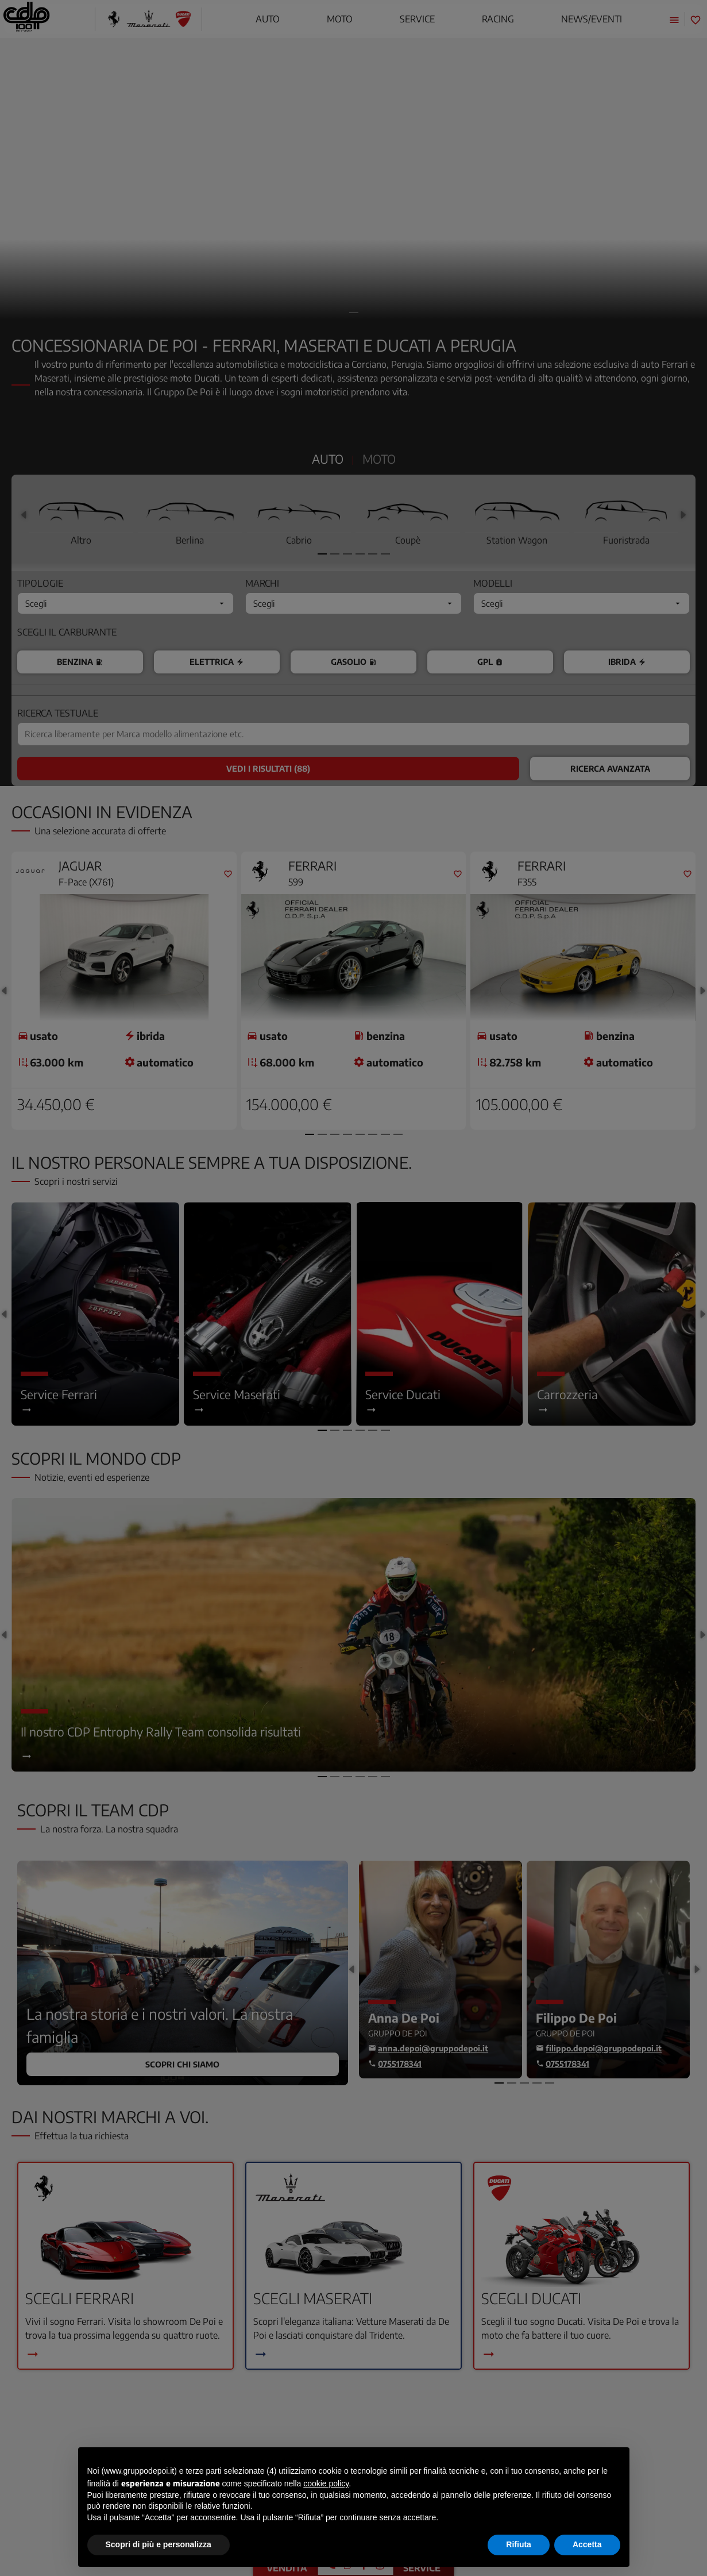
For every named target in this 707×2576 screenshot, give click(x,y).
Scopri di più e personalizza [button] (158, 2544)
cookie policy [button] (326, 2483)
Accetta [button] (587, 2544)
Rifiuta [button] (518, 2544)
